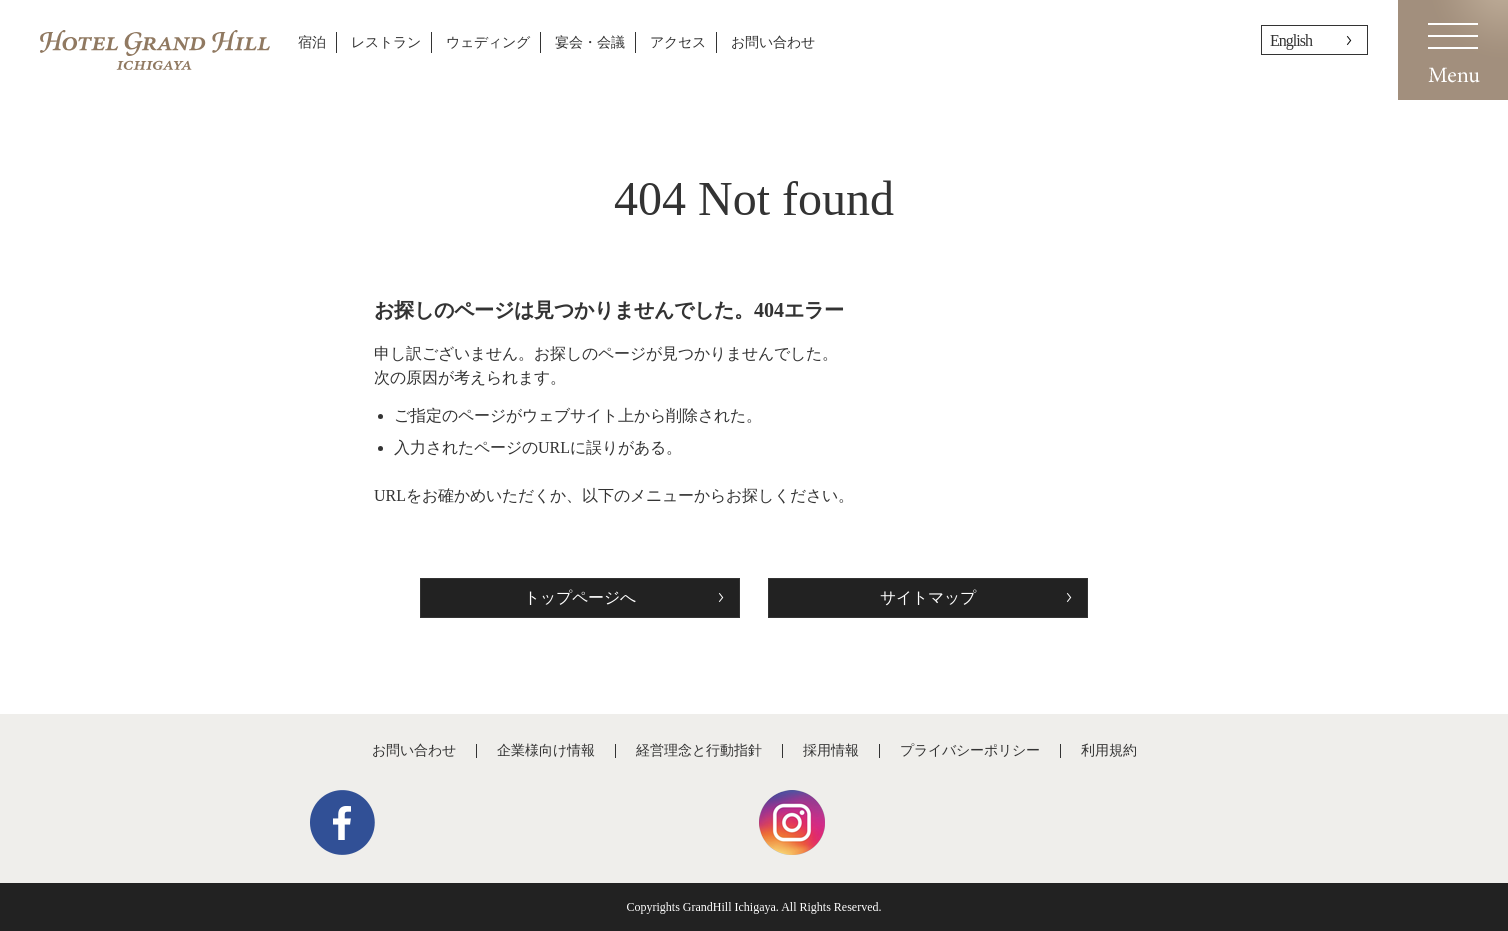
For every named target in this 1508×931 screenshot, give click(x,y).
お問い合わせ (773, 42)
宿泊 (312, 42)
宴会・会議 (590, 42)
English (1291, 40)
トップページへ (580, 597)
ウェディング (488, 42)
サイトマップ (928, 597)
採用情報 (831, 750)
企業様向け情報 (546, 750)
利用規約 (1109, 750)
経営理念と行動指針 (699, 750)
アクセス (678, 42)
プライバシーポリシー (970, 750)
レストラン (386, 42)
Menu (1453, 50)
